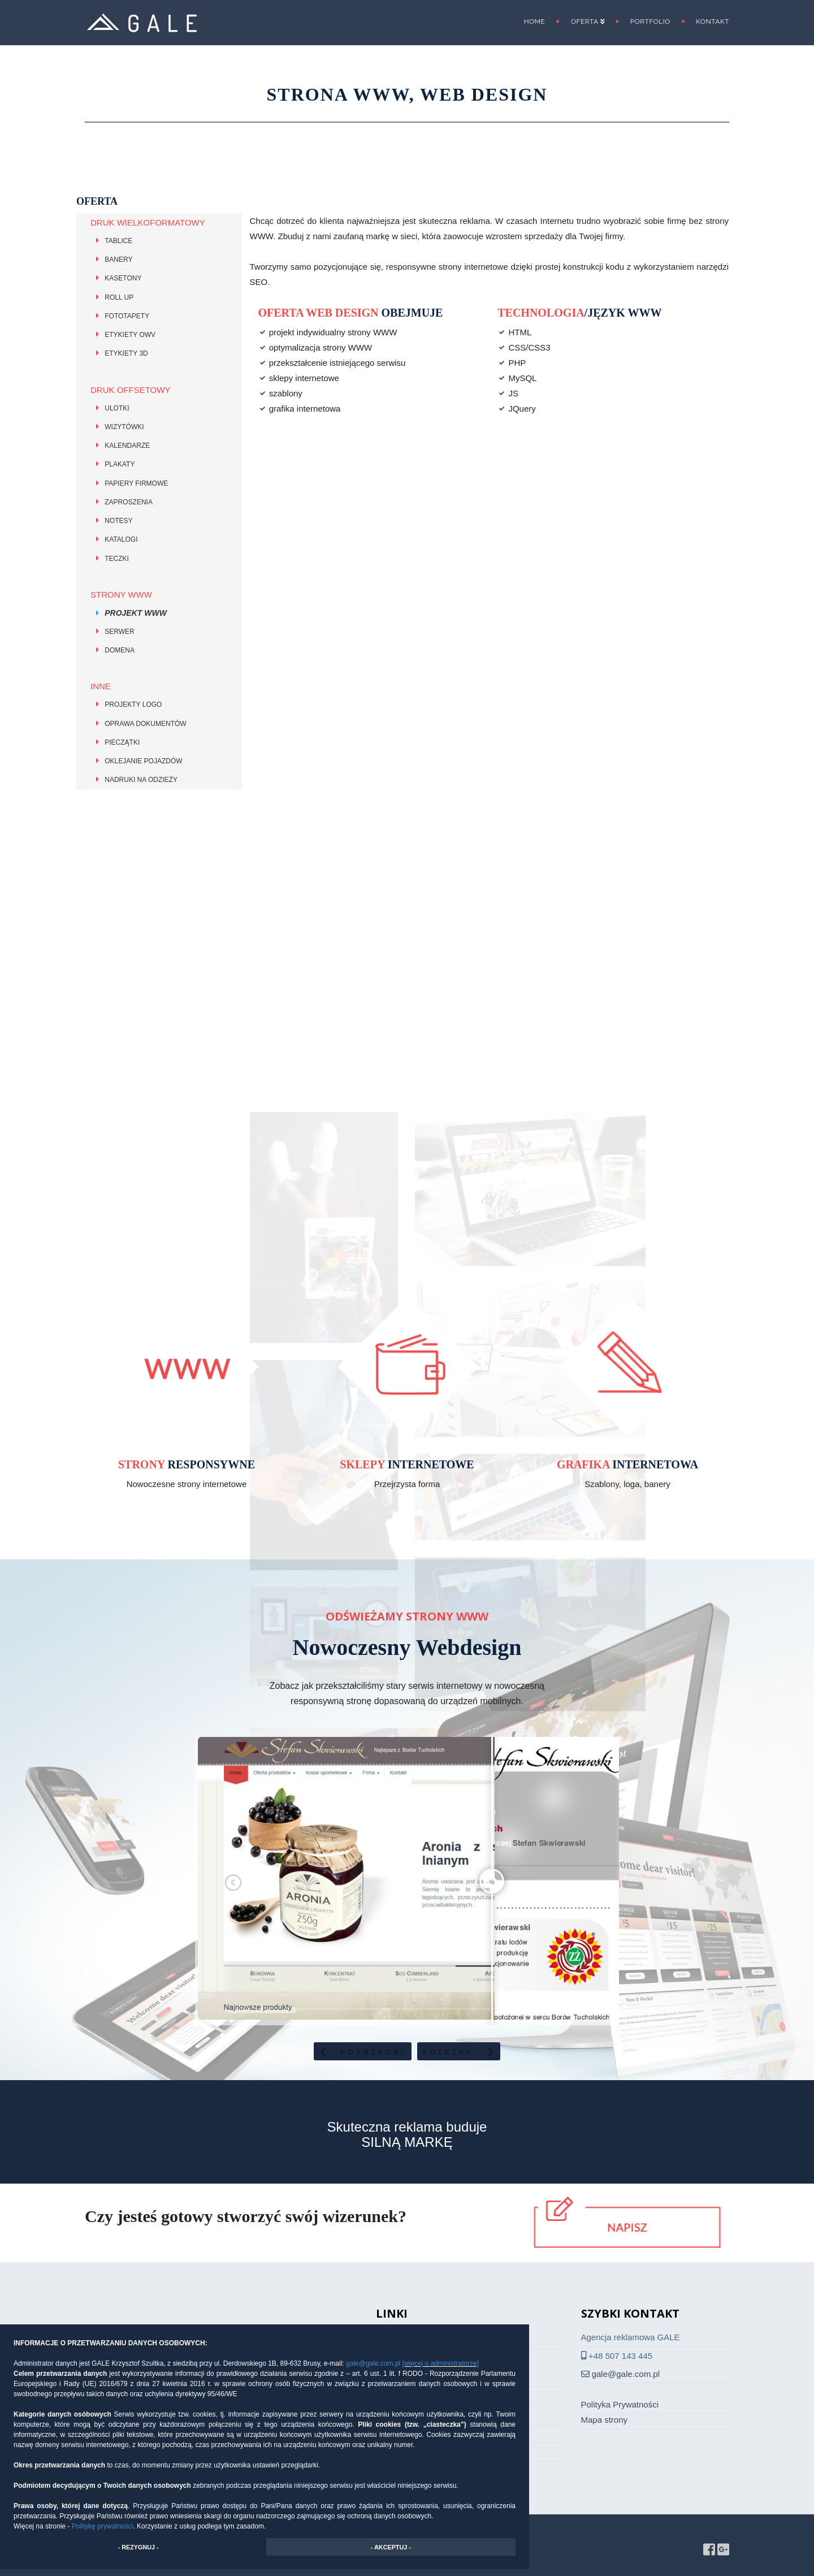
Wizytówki (124, 427)
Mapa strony (604, 2419)
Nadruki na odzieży (141, 780)
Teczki (117, 559)
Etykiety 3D (126, 354)
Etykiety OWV (130, 335)
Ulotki (117, 408)
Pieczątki (122, 742)
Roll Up (119, 297)
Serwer (119, 632)
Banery (118, 259)
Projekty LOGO (133, 705)
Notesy (118, 521)
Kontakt (712, 21)
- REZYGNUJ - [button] (138, 2547)
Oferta (587, 21)
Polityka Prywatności (620, 2404)
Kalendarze (127, 445)
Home (534, 21)
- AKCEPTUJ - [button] (391, 2547)
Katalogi (121, 540)
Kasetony (123, 279)
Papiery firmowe (136, 483)
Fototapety (127, 316)
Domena (120, 650)
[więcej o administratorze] (440, 2363)
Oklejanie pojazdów (143, 761)
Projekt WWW (136, 612)
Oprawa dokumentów (145, 724)
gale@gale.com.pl (374, 2363)
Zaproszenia (129, 502)
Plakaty (120, 465)
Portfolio (650, 21)
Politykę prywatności (102, 2526)
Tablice (118, 241)
